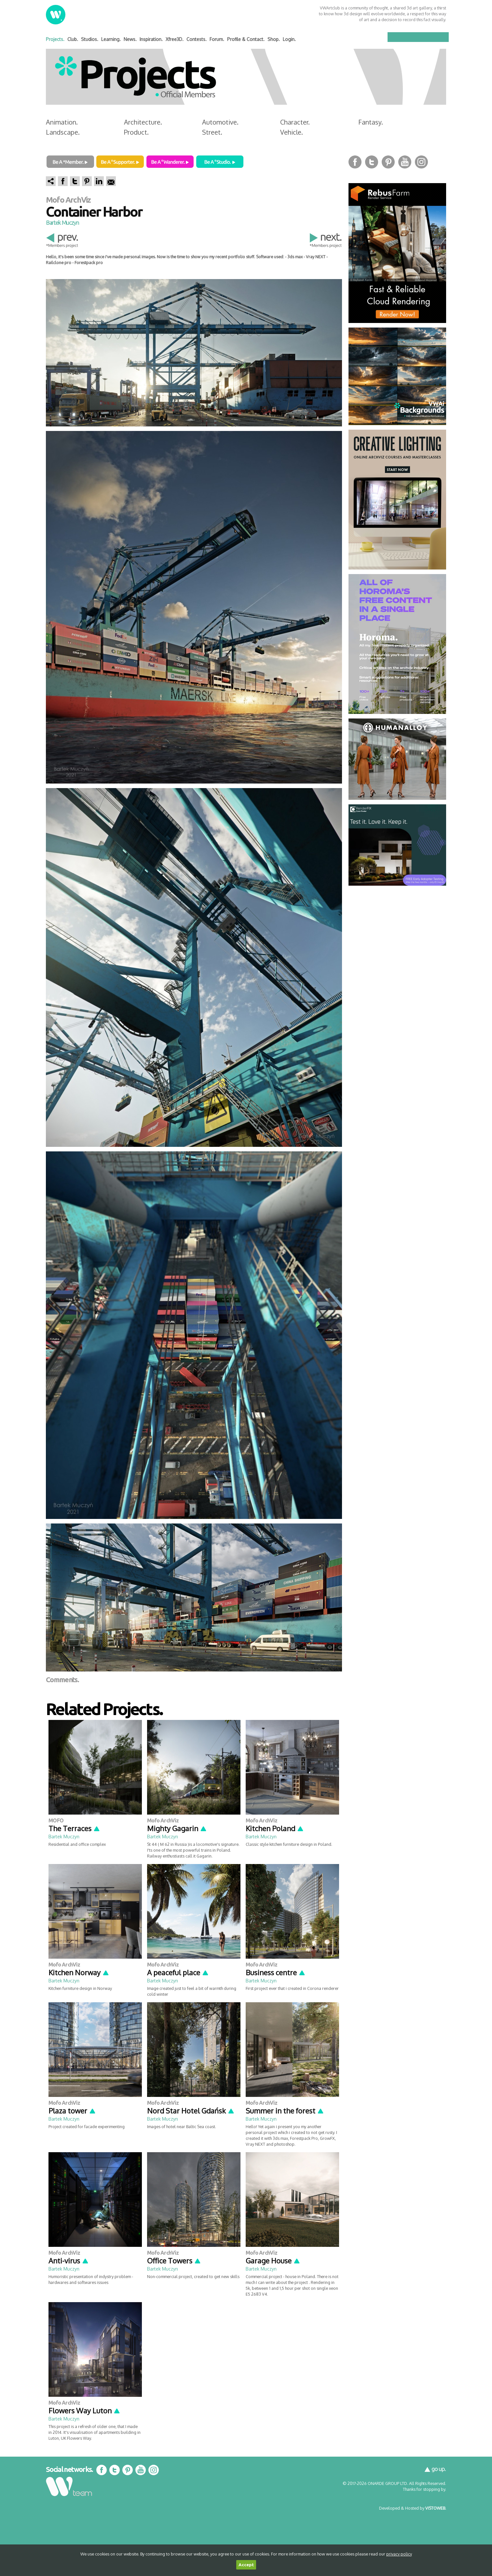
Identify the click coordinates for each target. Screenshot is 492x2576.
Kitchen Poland (275, 1828)
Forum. (217, 39)
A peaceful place (178, 1972)
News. (130, 39)
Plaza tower (72, 2110)
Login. (289, 39)
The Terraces (74, 1828)
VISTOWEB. (435, 2508)
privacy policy (399, 2553)
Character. (295, 122)
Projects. (55, 39)
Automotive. (220, 122)
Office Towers (174, 2260)
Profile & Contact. (246, 39)
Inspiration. (151, 39)
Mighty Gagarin (177, 1828)
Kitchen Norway (78, 1972)
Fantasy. (370, 122)
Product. (136, 132)
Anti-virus (68, 2260)
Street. (212, 132)
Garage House (273, 2260)
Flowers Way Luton (84, 2410)
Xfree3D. (175, 39)
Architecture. (143, 122)
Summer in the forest (285, 2110)
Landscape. (63, 132)
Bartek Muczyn (62, 222)
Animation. (62, 122)
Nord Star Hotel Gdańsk (191, 2110)
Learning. (111, 39)
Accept (246, 2564)
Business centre (276, 1972)
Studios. (89, 39)
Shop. (273, 39)
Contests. (196, 39)
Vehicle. (291, 132)
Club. (72, 39)
